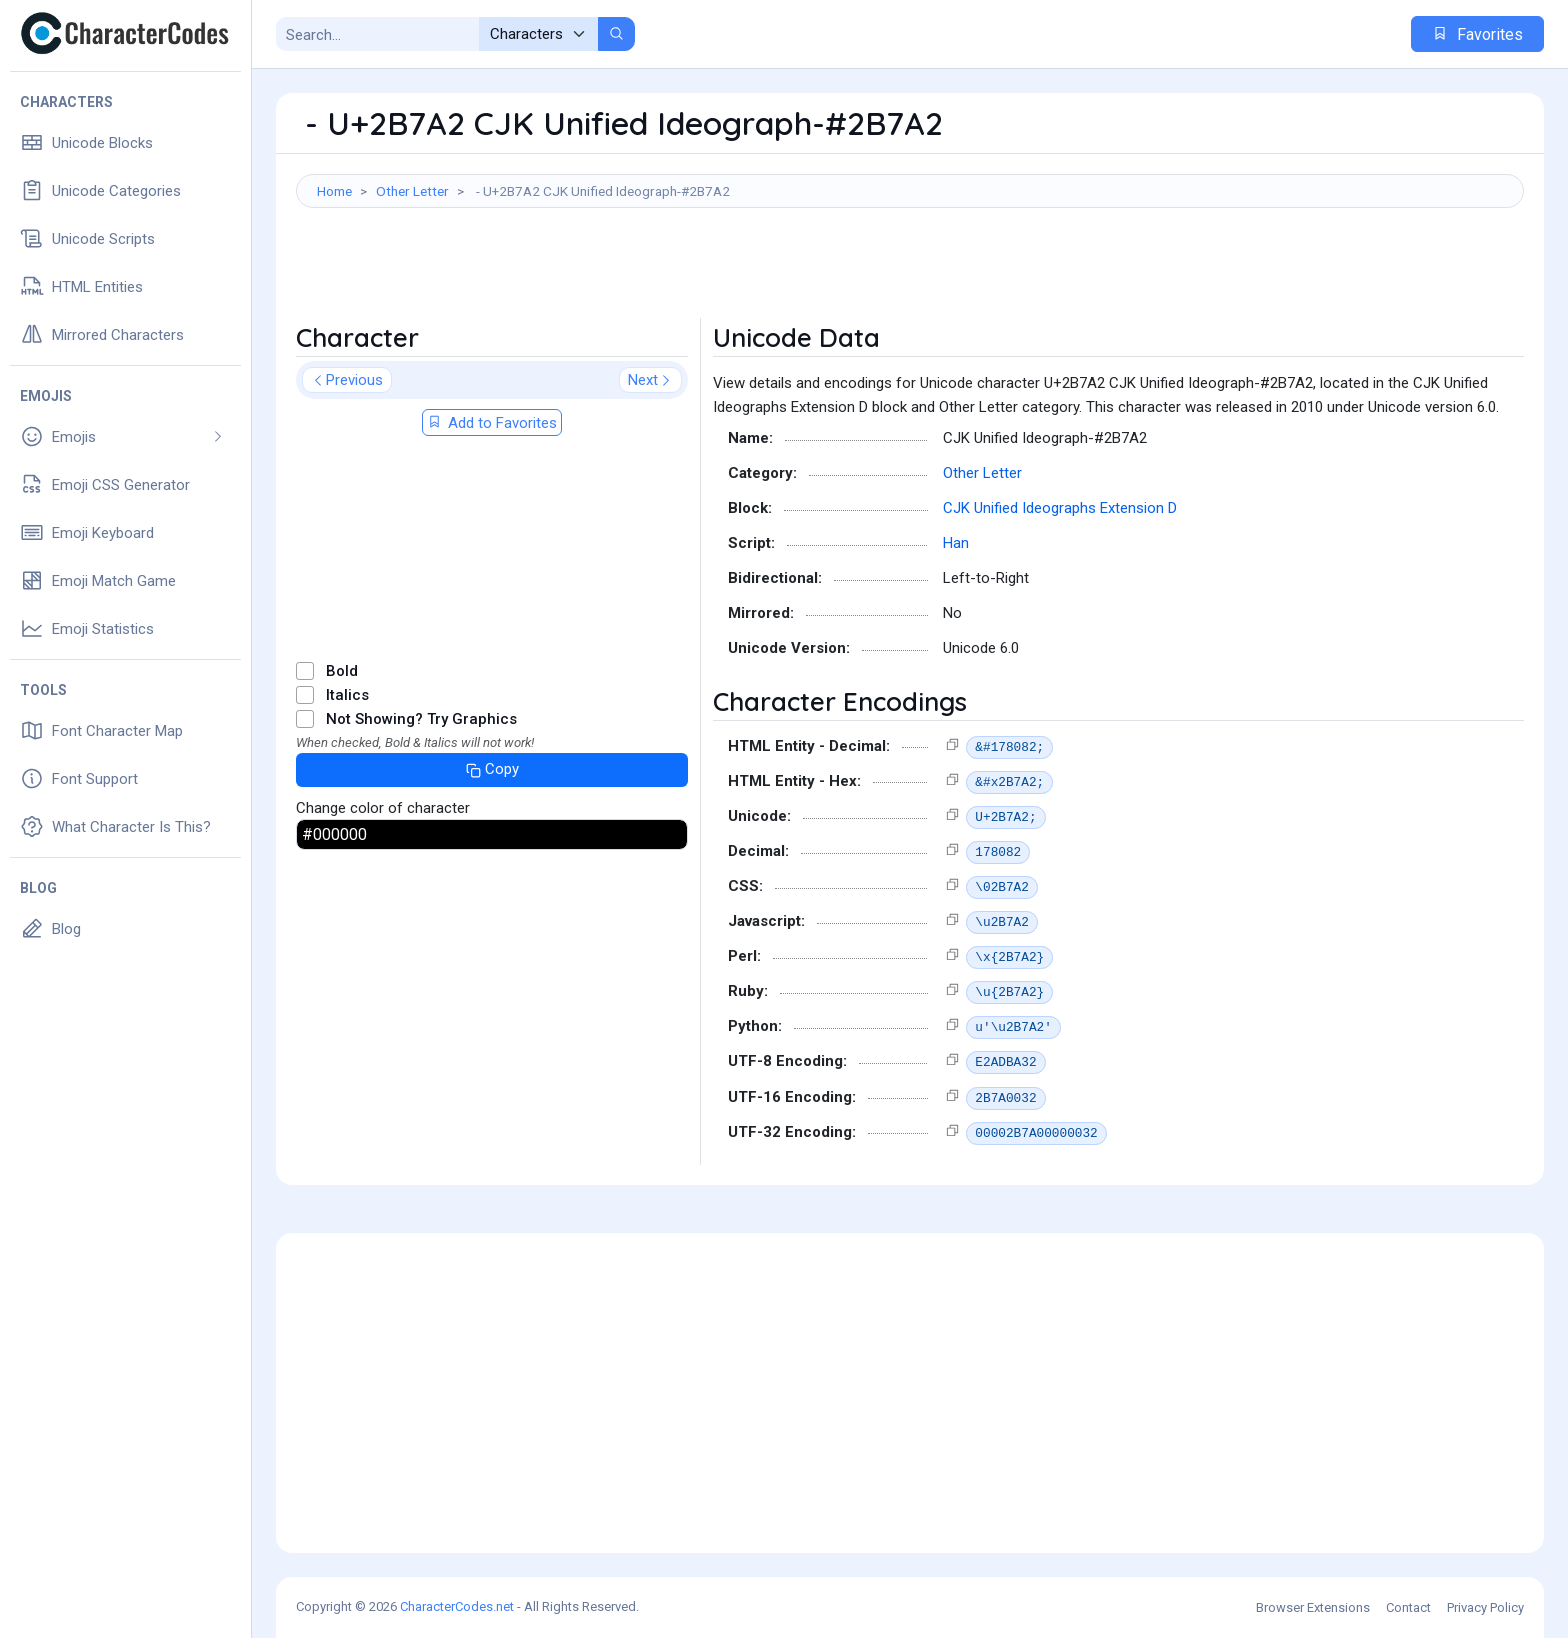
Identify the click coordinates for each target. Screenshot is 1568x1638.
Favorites (1477, 34)
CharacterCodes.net (457, 1606)
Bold (342, 671)
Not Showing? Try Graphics (421, 719)
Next (650, 380)
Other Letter (412, 191)
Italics (347, 695)
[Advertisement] (910, 273)
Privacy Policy (1485, 1607)
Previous (347, 380)
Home (334, 191)
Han (956, 543)
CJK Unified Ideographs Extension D (1060, 508)
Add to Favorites (492, 423)
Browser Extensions (1313, 1607)
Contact (1408, 1607)
